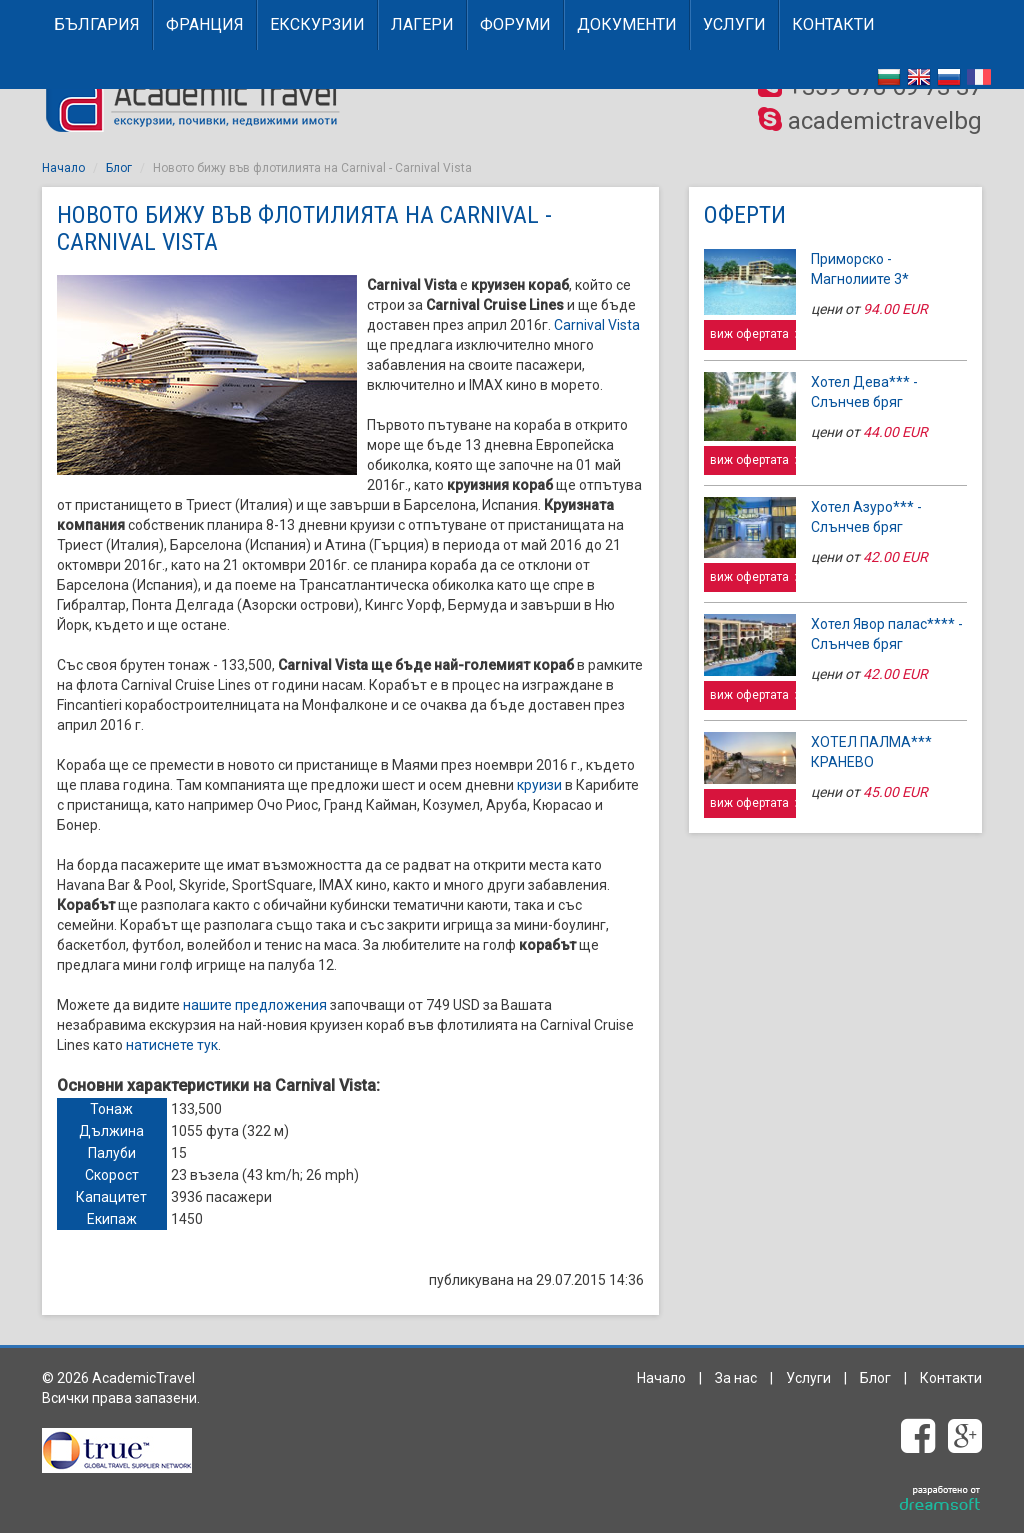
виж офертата (753, 334)
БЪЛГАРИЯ (97, 24)
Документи (627, 24)
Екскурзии (317, 24)
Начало (63, 168)
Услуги (734, 24)
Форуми (515, 24)
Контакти (833, 24)
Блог (119, 168)
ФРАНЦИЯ (205, 24)
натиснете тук (172, 1045)
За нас (736, 1378)
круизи (539, 785)
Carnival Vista (597, 325)
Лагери (422, 24)
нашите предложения (255, 1005)
